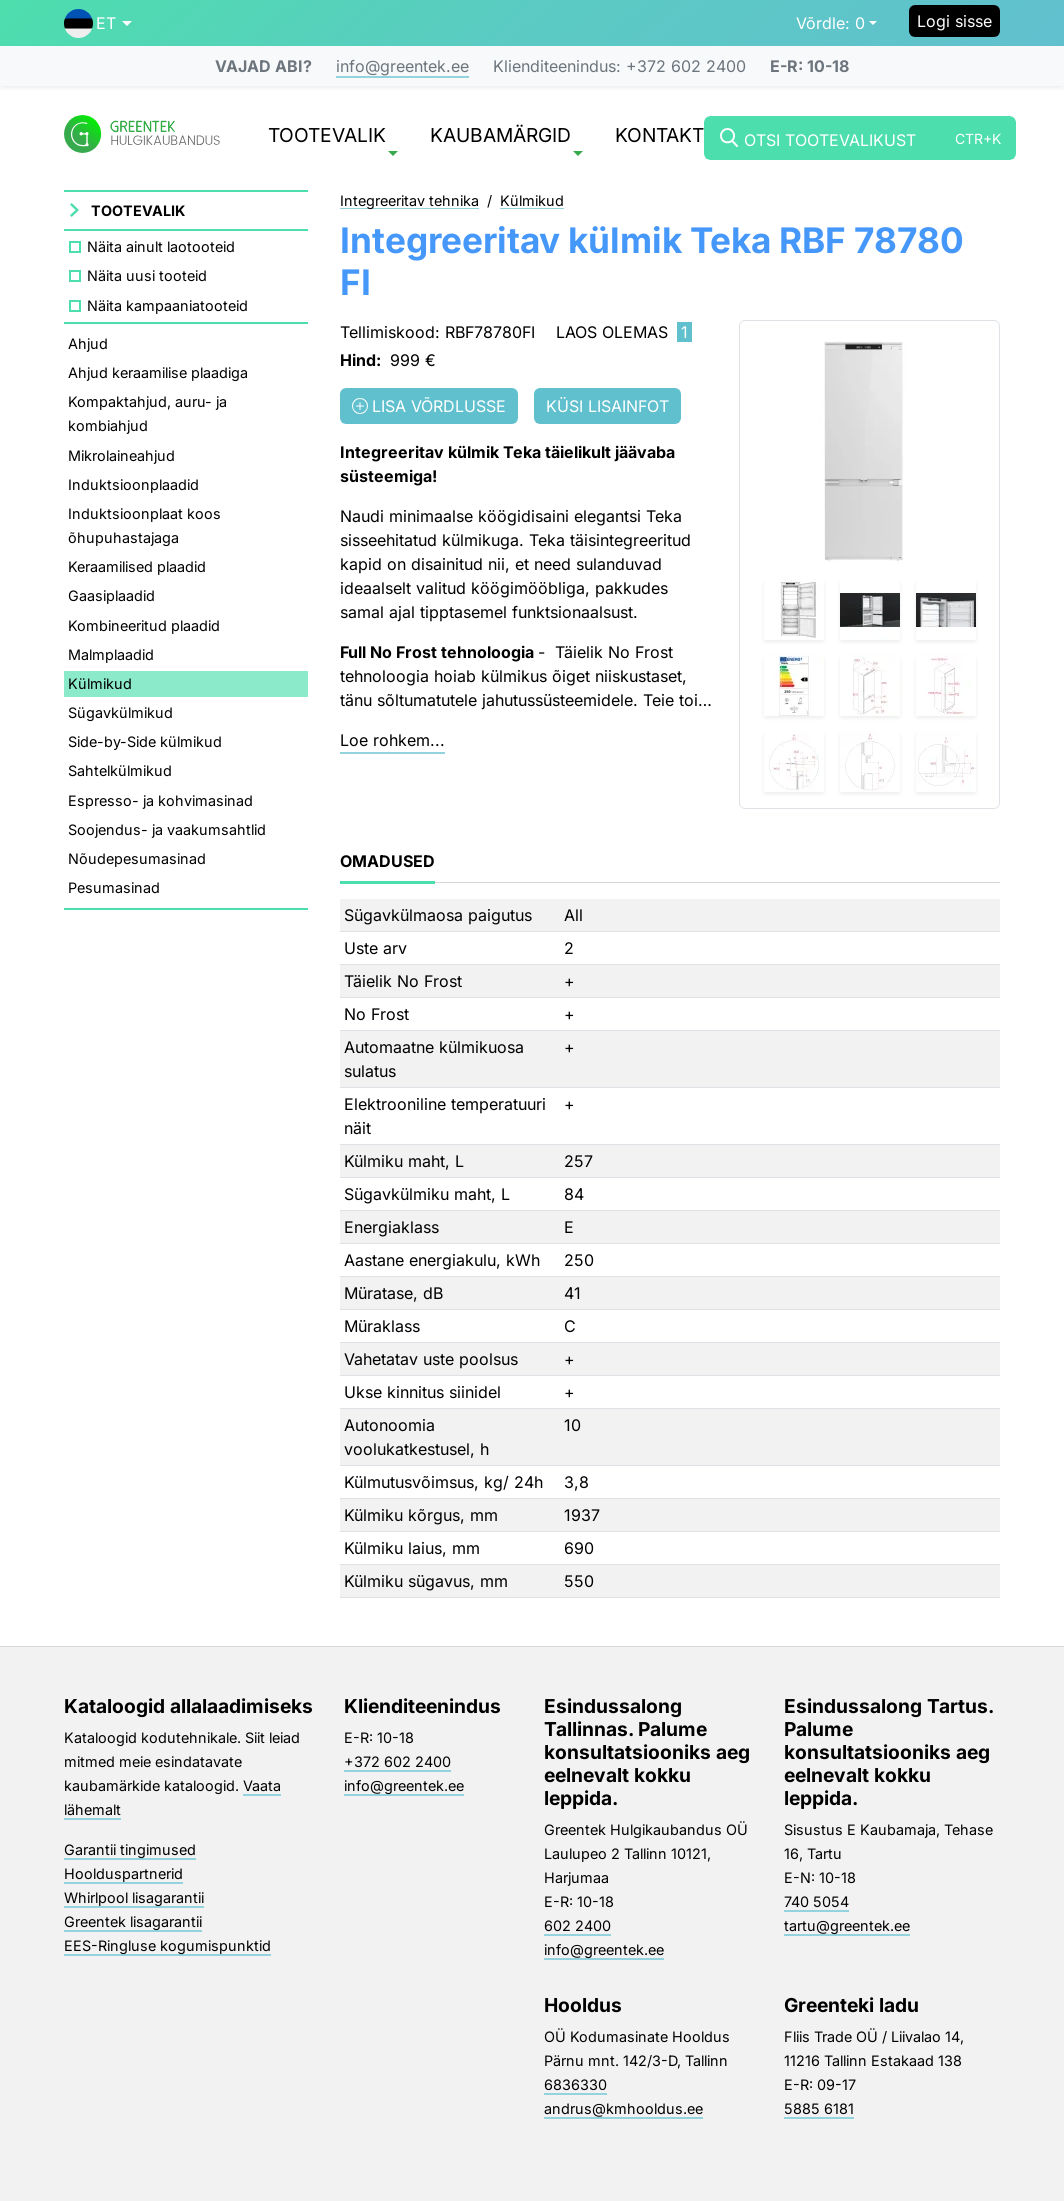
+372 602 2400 (397, 1761)
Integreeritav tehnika (409, 201)
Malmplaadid (111, 654)
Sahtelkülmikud (120, 770)
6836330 (575, 2084)
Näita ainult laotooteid (161, 246)
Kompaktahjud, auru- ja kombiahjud (147, 413)
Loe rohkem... (392, 740)
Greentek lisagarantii (133, 1921)
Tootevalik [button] (333, 139)
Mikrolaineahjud (121, 455)
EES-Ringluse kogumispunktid (167, 1945)
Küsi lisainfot (607, 406)
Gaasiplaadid (111, 595)
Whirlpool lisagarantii (134, 1897)
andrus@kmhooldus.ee (623, 2108)
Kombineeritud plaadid (144, 625)
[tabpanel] (670, 1248)
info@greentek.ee (402, 66)
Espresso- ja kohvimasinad (160, 800)
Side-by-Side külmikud (145, 741)
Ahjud (88, 343)
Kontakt (659, 136)
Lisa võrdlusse (429, 406)
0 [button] (830, 23)
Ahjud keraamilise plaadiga (158, 372)
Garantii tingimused (130, 1849)
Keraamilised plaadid (137, 566)
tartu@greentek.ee (847, 1925)
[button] (98, 23)
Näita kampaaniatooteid (167, 305)
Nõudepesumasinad (137, 858)
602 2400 (577, 1925)
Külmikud (100, 683)
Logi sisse (954, 21)
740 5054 (816, 1901)
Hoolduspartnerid (123, 1873)
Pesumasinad (114, 887)
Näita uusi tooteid (147, 275)
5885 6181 (819, 2108)
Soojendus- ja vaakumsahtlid (167, 829)
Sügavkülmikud (120, 712)
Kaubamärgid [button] (506, 139)
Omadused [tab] (387, 861)
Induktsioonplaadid (133, 484)
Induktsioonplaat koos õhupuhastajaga (144, 525)
